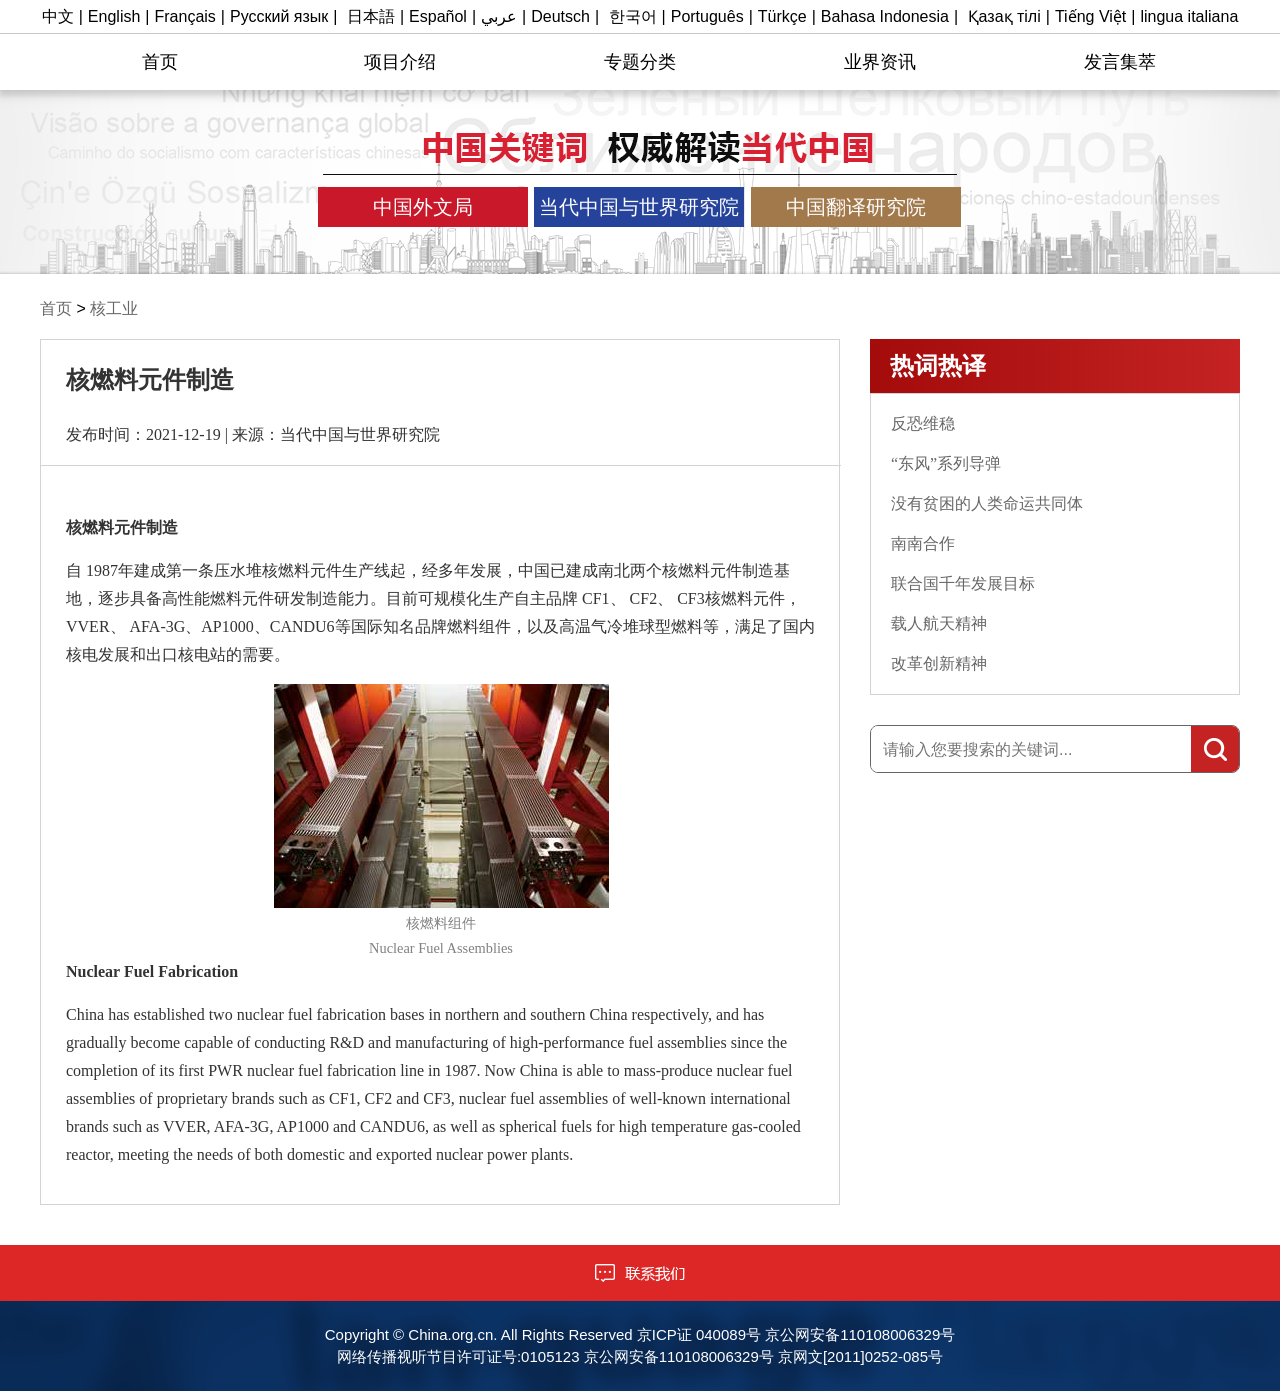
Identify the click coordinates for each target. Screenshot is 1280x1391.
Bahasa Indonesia (885, 16)
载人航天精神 (939, 623)
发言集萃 (1120, 62)
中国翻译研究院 (856, 207)
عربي (499, 16)
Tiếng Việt (1090, 16)
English (114, 16)
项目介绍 (400, 62)
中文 (58, 16)
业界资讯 (880, 62)
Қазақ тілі (1004, 16)
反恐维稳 (923, 423)
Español (438, 16)
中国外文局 (423, 207)
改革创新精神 (939, 663)
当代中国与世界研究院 (639, 207)
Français (185, 16)
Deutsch (560, 16)
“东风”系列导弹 (946, 463)
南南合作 (923, 543)
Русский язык (279, 16)
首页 (160, 62)
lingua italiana (1189, 16)
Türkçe (782, 16)
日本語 (371, 16)
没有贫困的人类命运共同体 (987, 503)
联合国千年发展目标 (963, 583)
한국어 (633, 16)
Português (707, 16)
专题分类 (640, 62)
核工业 (114, 308)
